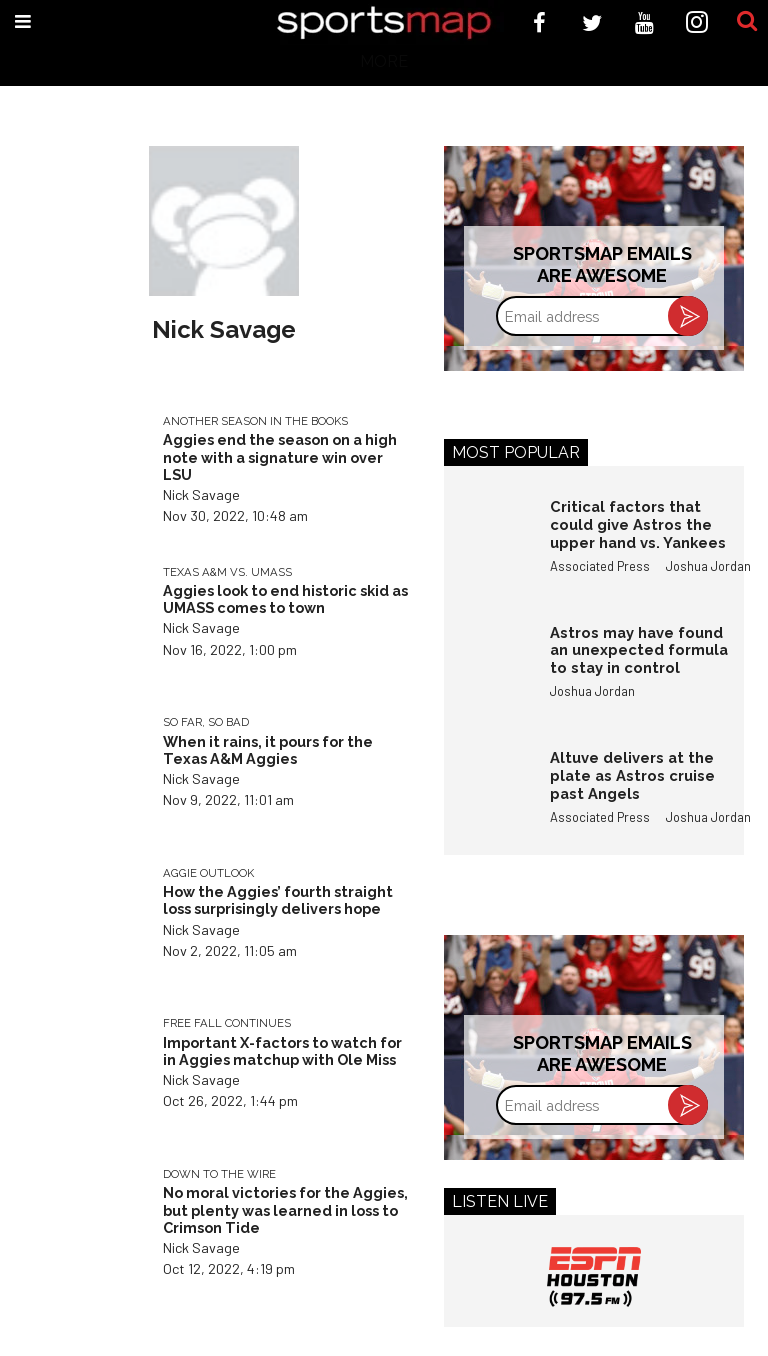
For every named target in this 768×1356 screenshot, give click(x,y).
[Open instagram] (697, 22)
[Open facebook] (539, 22)
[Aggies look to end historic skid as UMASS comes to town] (83, 621)
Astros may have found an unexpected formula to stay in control (639, 650)
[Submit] (747, 22)
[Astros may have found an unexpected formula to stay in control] (487, 667)
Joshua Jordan (708, 566)
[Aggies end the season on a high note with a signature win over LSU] (83, 470)
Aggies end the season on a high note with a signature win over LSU (280, 457)
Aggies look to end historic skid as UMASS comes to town (285, 599)
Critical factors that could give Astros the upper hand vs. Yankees (638, 524)
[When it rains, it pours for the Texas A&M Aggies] (83, 771)
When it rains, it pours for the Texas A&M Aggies (268, 750)
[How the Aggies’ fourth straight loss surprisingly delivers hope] (83, 922)
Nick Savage (201, 494)
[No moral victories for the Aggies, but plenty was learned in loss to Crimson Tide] (83, 1223)
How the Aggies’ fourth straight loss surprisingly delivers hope (278, 900)
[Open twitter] (592, 22)
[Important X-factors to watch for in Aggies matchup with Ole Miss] (83, 1072)
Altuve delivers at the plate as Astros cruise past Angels (632, 775)
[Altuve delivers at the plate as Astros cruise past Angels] (487, 792)
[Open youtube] (644, 22)
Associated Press (600, 566)
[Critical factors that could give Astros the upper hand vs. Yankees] (487, 541)
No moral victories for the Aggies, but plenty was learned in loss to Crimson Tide (285, 1210)
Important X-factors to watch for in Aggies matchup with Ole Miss (282, 1051)
